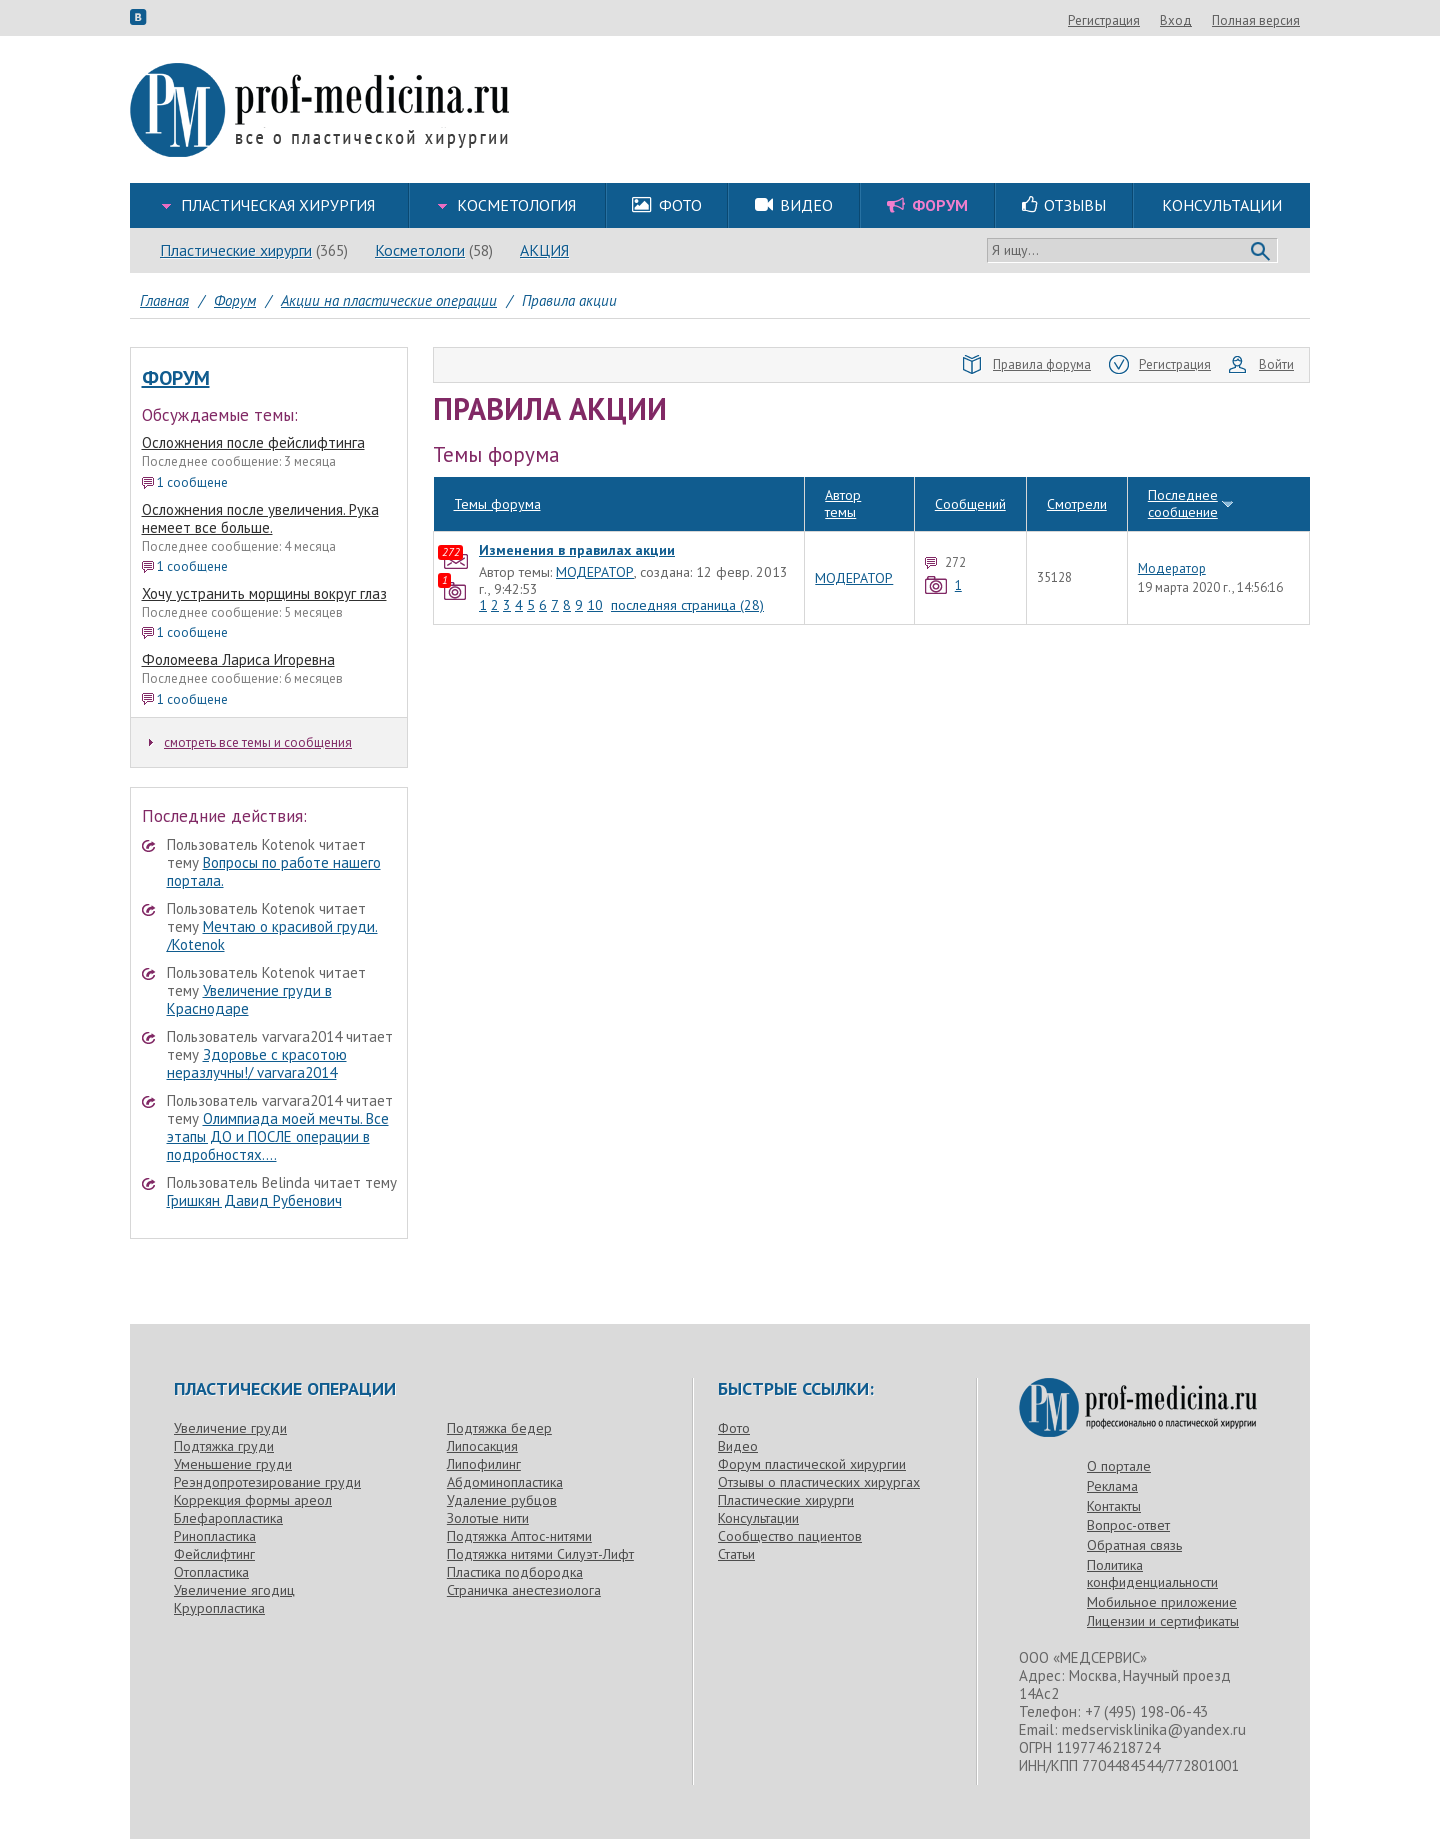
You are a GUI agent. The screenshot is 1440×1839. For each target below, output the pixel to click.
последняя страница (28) (687, 570)
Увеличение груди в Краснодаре (249, 999)
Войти (1261, 365)
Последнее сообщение (1183, 468)
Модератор (1172, 534)
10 (595, 570)
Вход (1284, 20)
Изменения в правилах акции (577, 514)
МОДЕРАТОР (595, 536)
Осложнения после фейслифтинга (253, 442)
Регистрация (1212, 20)
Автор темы (843, 468)
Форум (176, 378)
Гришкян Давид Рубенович (254, 1200)
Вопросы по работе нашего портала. (274, 871)
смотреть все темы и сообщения (250, 742)
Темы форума (497, 468)
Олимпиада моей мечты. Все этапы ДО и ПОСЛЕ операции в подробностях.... (278, 1136)
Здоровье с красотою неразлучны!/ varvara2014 (257, 1063)
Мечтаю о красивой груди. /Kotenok (272, 935)
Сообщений (970, 468)
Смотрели (1077, 468)
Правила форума (1027, 365)
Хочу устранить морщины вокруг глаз (264, 593)
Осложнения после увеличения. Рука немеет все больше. (260, 518)
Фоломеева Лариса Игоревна (238, 659)
